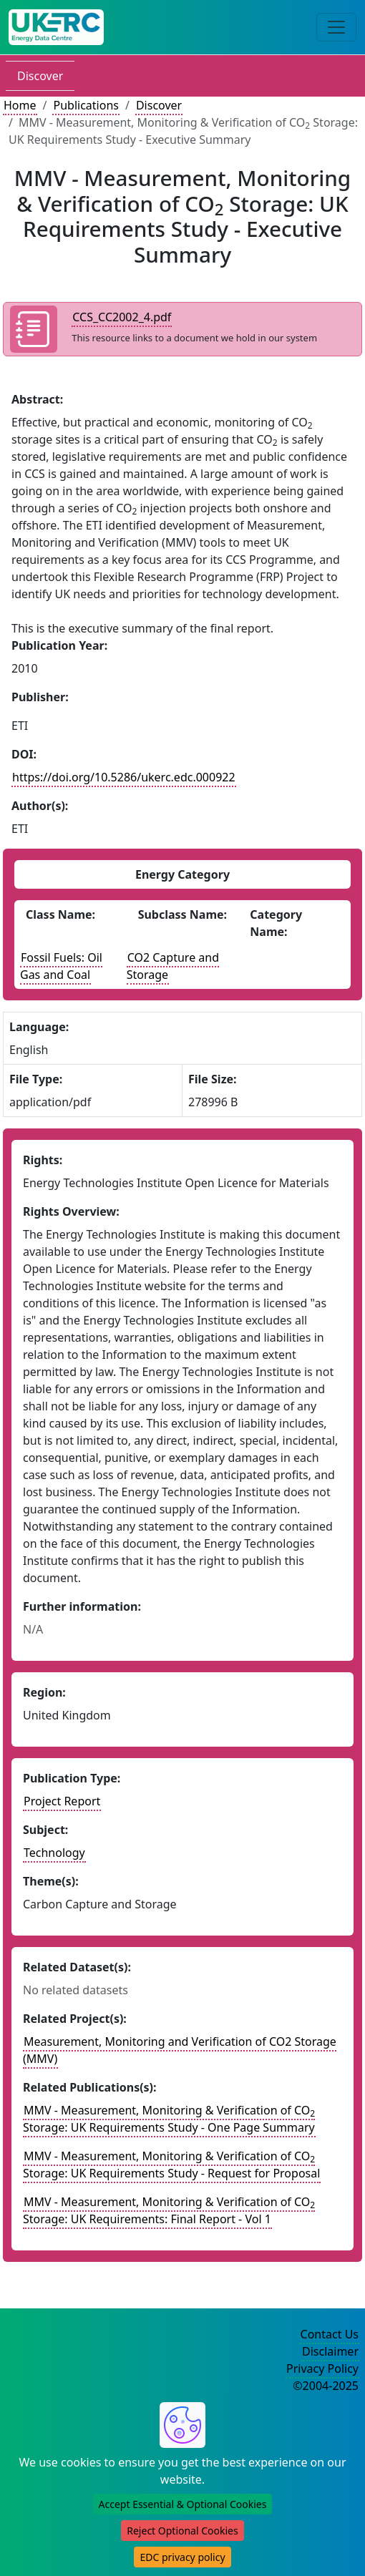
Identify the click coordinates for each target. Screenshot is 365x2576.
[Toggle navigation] (336, 27)
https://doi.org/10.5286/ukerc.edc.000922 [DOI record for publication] (123, 777)
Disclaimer (330, 2351)
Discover (40, 76)
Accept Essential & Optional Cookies (183, 2504)
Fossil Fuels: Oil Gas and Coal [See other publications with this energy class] (61, 966)
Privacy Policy (322, 2368)
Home (20, 105)
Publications (85, 105)
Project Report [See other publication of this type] (62, 1801)
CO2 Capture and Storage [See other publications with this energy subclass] (173, 966)
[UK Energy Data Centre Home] (56, 27)
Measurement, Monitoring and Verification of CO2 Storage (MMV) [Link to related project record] (179, 2050)
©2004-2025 (326, 2386)
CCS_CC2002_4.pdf (121, 317)
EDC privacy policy (182, 2557)
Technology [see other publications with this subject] (54, 1852)
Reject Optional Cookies (182, 2530)
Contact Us (330, 2334)
